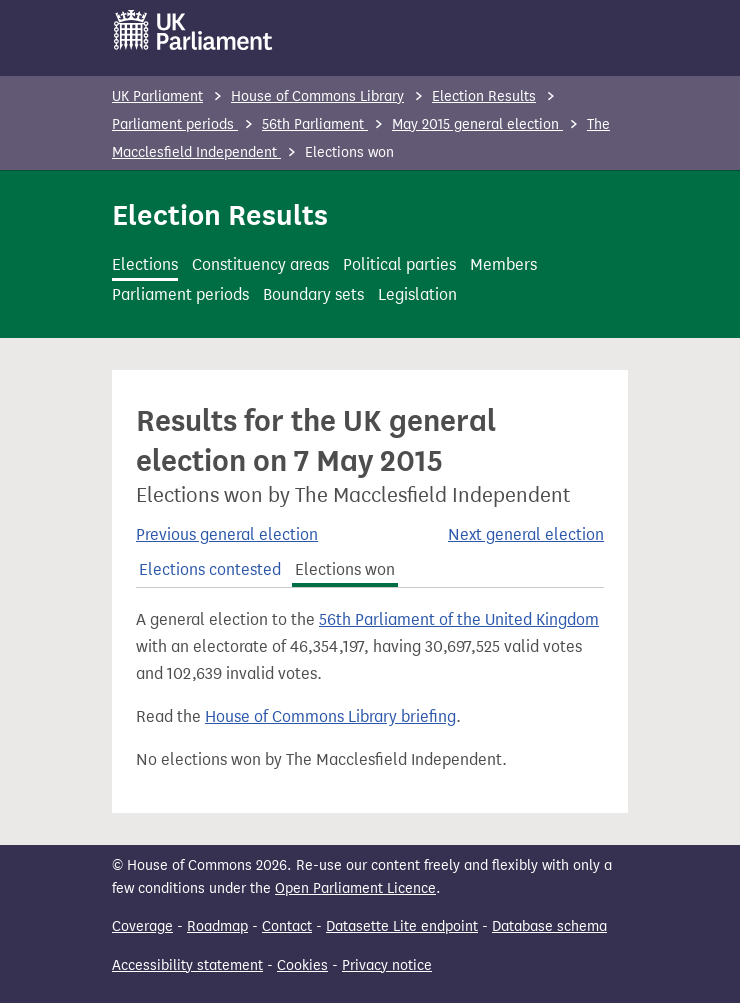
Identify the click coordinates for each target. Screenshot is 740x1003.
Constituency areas (260, 264)
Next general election (526, 534)
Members (503, 264)
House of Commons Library (317, 96)
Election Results (484, 96)
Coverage (142, 926)
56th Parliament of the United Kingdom (459, 619)
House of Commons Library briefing (330, 716)
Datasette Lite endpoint (402, 926)
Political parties (399, 264)
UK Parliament (157, 96)
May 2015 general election (477, 124)
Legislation (417, 294)
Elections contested (210, 569)
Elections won (345, 569)
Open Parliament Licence (355, 888)
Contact (287, 926)
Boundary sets (313, 294)
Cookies (302, 965)
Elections (145, 264)
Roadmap (217, 926)
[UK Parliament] (193, 30)
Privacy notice (387, 965)
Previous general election (227, 534)
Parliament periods (175, 124)
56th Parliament (315, 124)
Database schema (549, 926)
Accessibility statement (187, 965)
